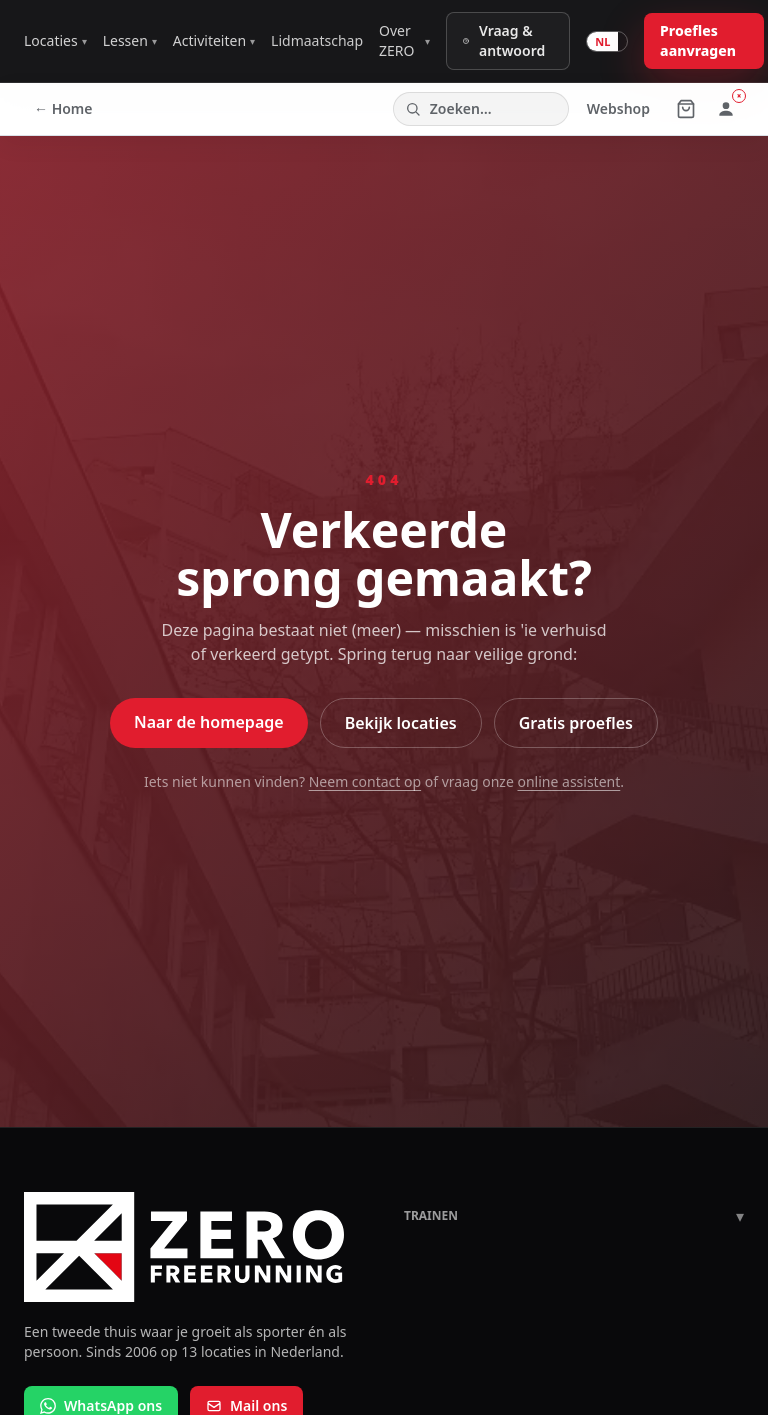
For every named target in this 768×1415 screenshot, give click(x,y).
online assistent (569, 781)
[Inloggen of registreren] (726, 109)
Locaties (55, 40)
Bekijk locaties (401, 723)
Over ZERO (404, 40)
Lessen (130, 40)
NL (602, 41)
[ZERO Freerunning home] (194, 1247)
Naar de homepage (209, 722)
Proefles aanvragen (698, 40)
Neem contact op (365, 781)
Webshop (618, 108)
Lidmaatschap (317, 40)
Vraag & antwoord (503, 40)
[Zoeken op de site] (481, 109)
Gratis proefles (576, 723)
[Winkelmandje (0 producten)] (686, 109)
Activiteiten (214, 40)
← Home (63, 108)
